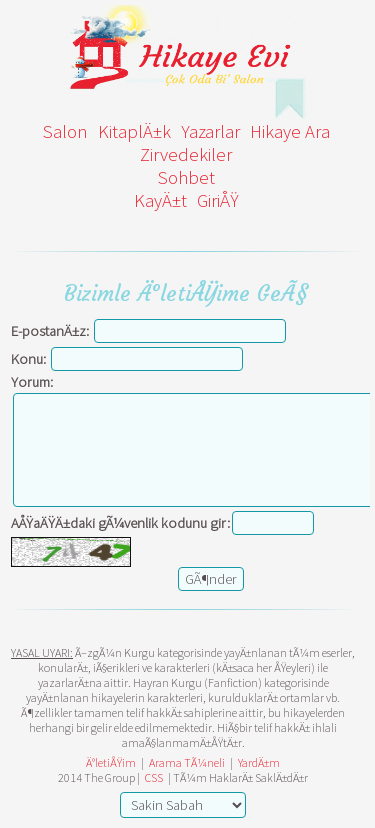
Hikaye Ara (290, 131)
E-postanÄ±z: (50, 331)
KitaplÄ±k (134, 131)
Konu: (28, 359)
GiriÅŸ (218, 200)
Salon (65, 131)
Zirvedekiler (186, 154)
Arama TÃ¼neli (187, 762)
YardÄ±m (259, 762)
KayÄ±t (160, 200)
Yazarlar (210, 131)
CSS (154, 777)
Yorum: (32, 382)
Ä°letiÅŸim (111, 762)
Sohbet (186, 177)
